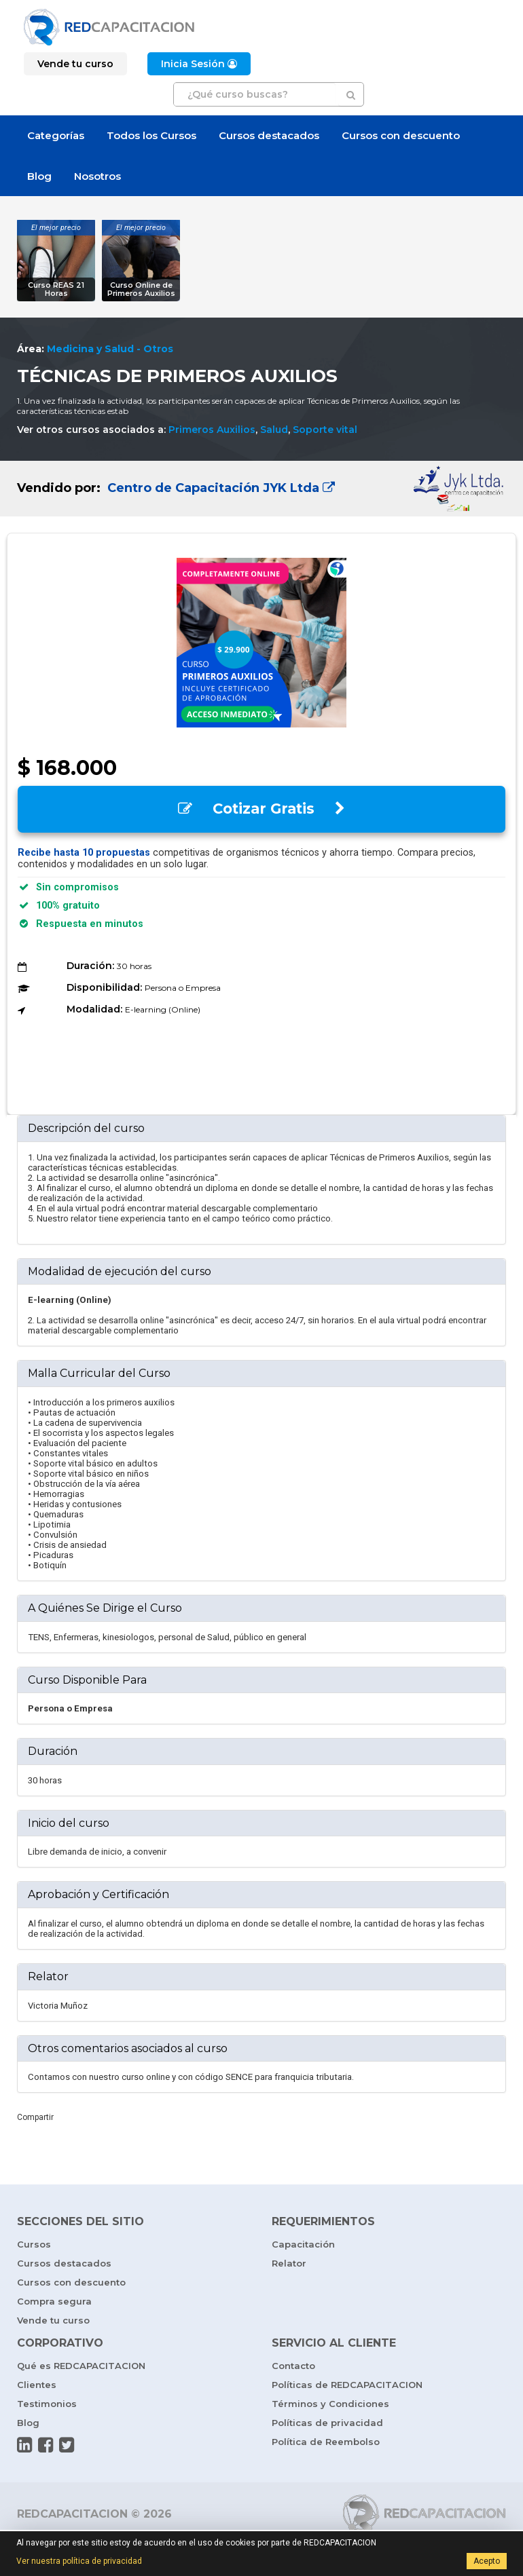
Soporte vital (325, 429)
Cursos (34, 2244)
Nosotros (97, 176)
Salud (274, 429)
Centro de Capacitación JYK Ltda (219, 487)
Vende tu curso (53, 2320)
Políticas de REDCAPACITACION (347, 2384)
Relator (289, 2263)
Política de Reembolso (326, 2441)
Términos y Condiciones (330, 2403)
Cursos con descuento (401, 135)
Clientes (36, 2384)
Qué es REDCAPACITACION (81, 2365)
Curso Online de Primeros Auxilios (141, 289)
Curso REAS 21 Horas (56, 289)
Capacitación (303, 2244)
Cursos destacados (269, 135)
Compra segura (54, 2301)
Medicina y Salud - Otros (110, 349)
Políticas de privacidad (327, 2422)
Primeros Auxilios (211, 429)
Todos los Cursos (151, 135)
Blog (39, 176)
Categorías (55, 135)
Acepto (486, 2561)
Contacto (293, 2365)
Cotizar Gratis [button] (261, 808)
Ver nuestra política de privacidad (79, 2561)
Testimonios (47, 2403)
